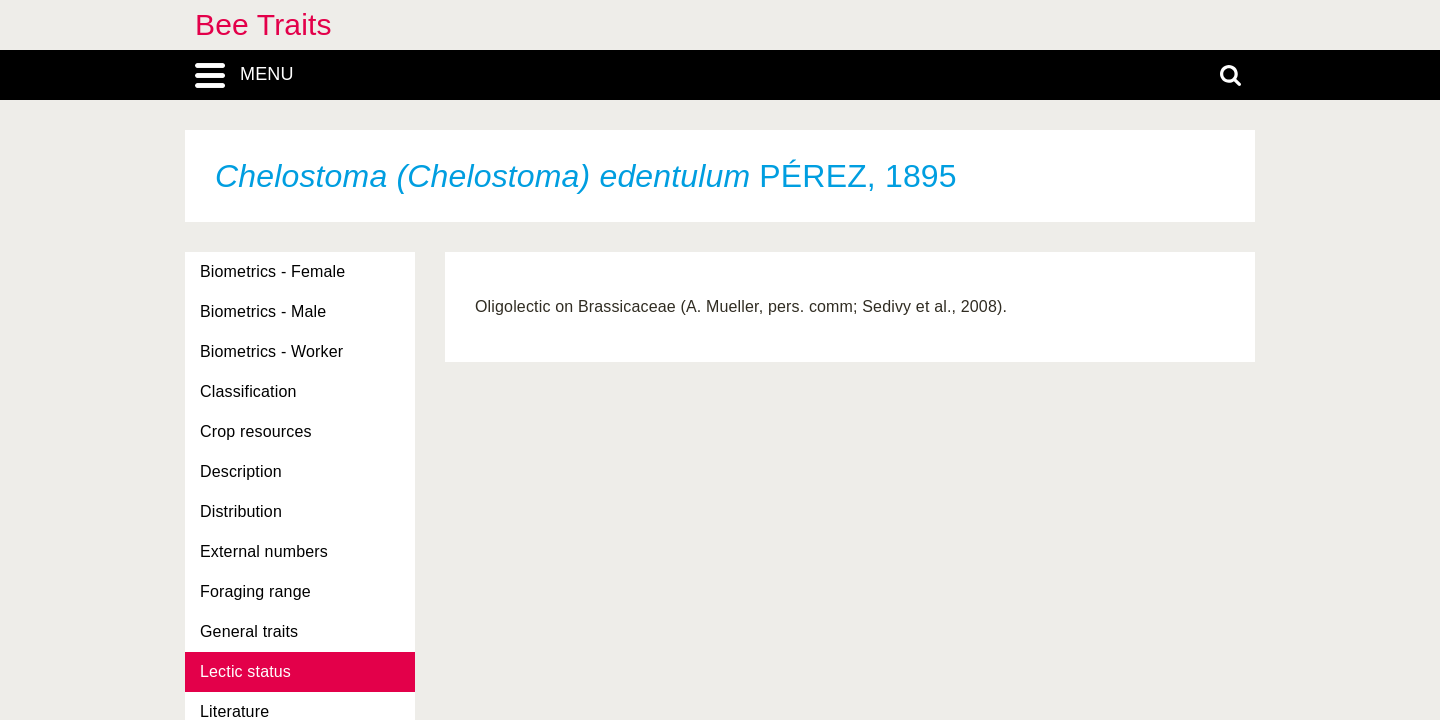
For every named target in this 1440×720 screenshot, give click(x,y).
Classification (248, 391)
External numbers (264, 551)
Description (241, 471)
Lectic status (245, 671)
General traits (249, 631)
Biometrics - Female (272, 271)
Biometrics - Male (263, 311)
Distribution (241, 511)
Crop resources (256, 431)
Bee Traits (263, 24)
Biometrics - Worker (271, 351)
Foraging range (255, 591)
